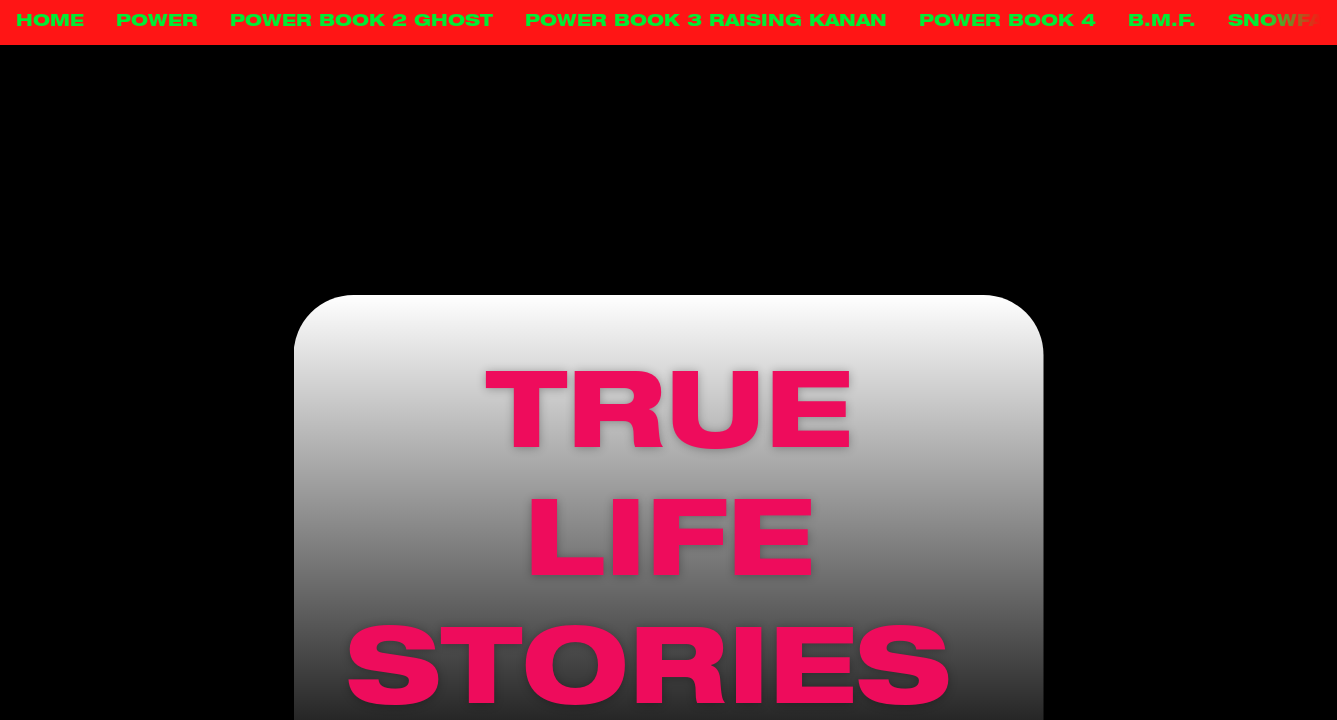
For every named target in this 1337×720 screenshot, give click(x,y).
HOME (50, 22)
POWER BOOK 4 (1007, 22)
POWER (157, 22)
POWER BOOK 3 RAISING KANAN (706, 22)
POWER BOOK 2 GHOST (361, 22)
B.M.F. (1162, 22)
